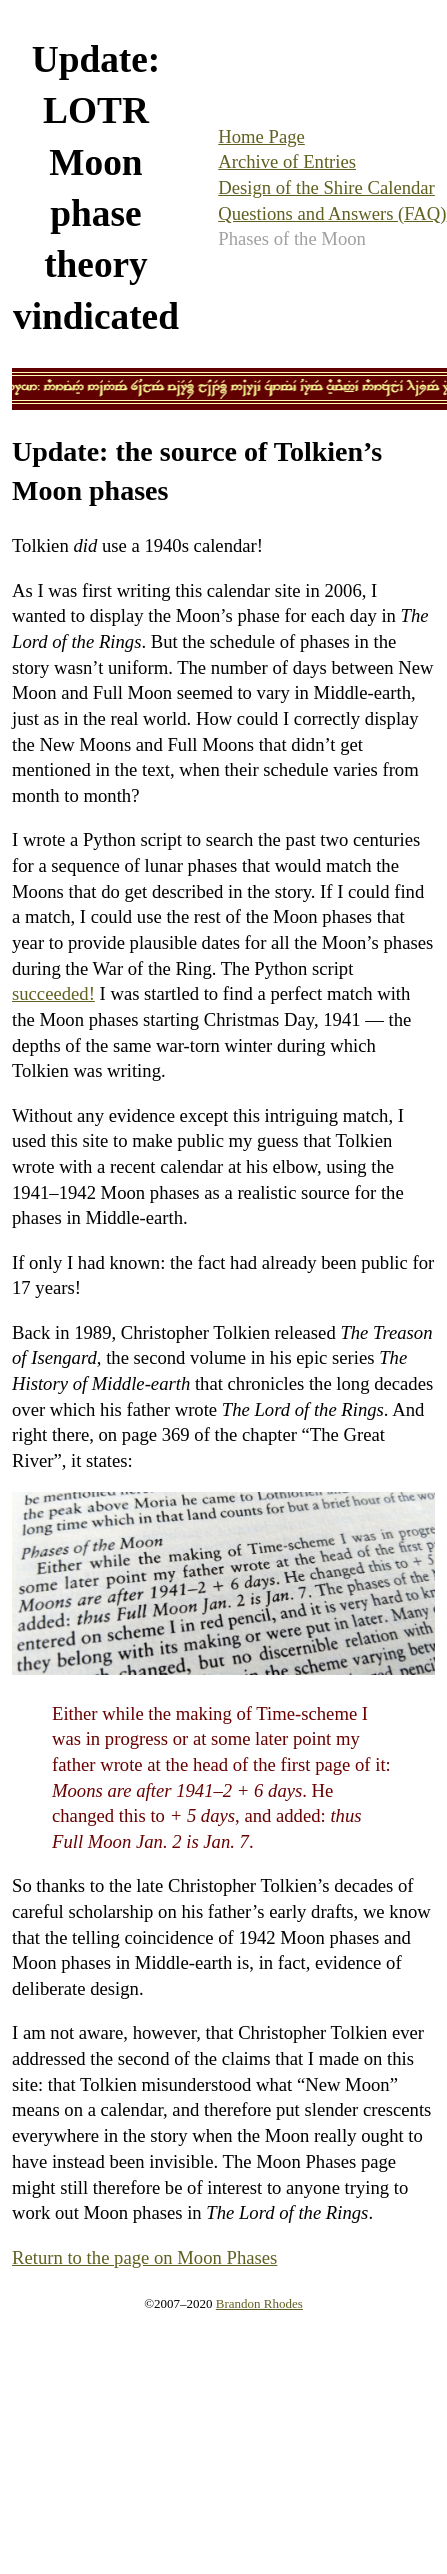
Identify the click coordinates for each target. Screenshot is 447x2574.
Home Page (261, 136)
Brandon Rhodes (259, 2303)
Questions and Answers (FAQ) (332, 213)
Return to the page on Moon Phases (144, 2257)
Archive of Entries (287, 161)
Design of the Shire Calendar (326, 187)
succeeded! (53, 993)
